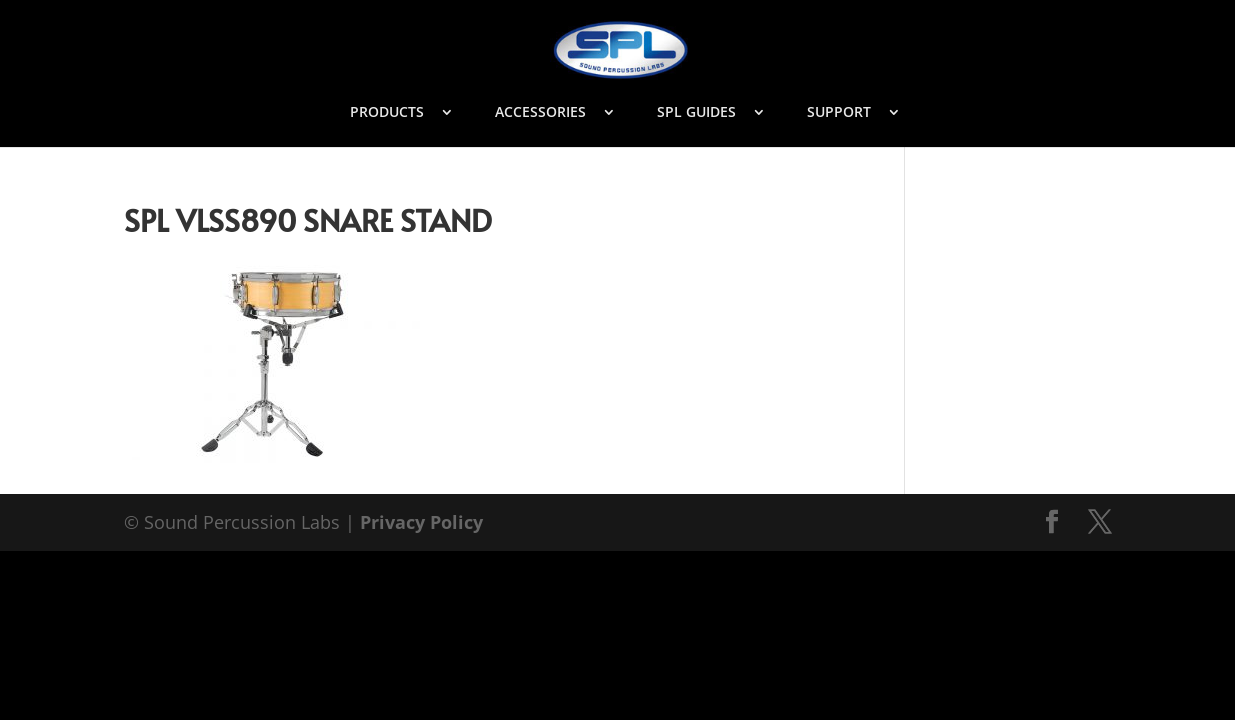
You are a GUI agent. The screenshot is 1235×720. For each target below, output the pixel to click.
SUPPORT (839, 113)
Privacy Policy (421, 522)
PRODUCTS (387, 113)
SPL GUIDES (696, 113)
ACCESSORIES (540, 113)
